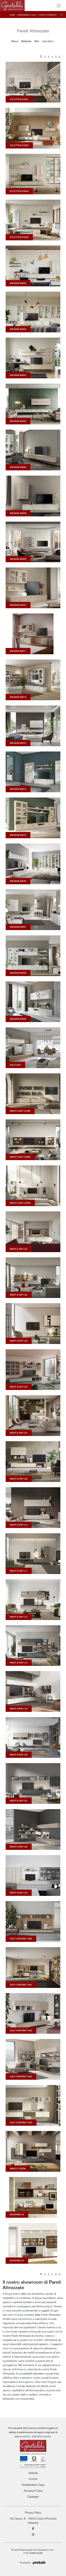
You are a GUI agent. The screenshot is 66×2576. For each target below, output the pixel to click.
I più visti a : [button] (48, 41)
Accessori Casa (33, 2490)
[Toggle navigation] (58, 5)
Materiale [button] (26, 41)
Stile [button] (36, 41)
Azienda (33, 2472)
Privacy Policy (33, 2512)
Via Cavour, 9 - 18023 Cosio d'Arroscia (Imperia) (33, 2520)
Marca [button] (14, 41)
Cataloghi (33, 2496)
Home (12, 15)
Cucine (33, 2478)
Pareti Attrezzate (47, 15)
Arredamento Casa (26, 15)
